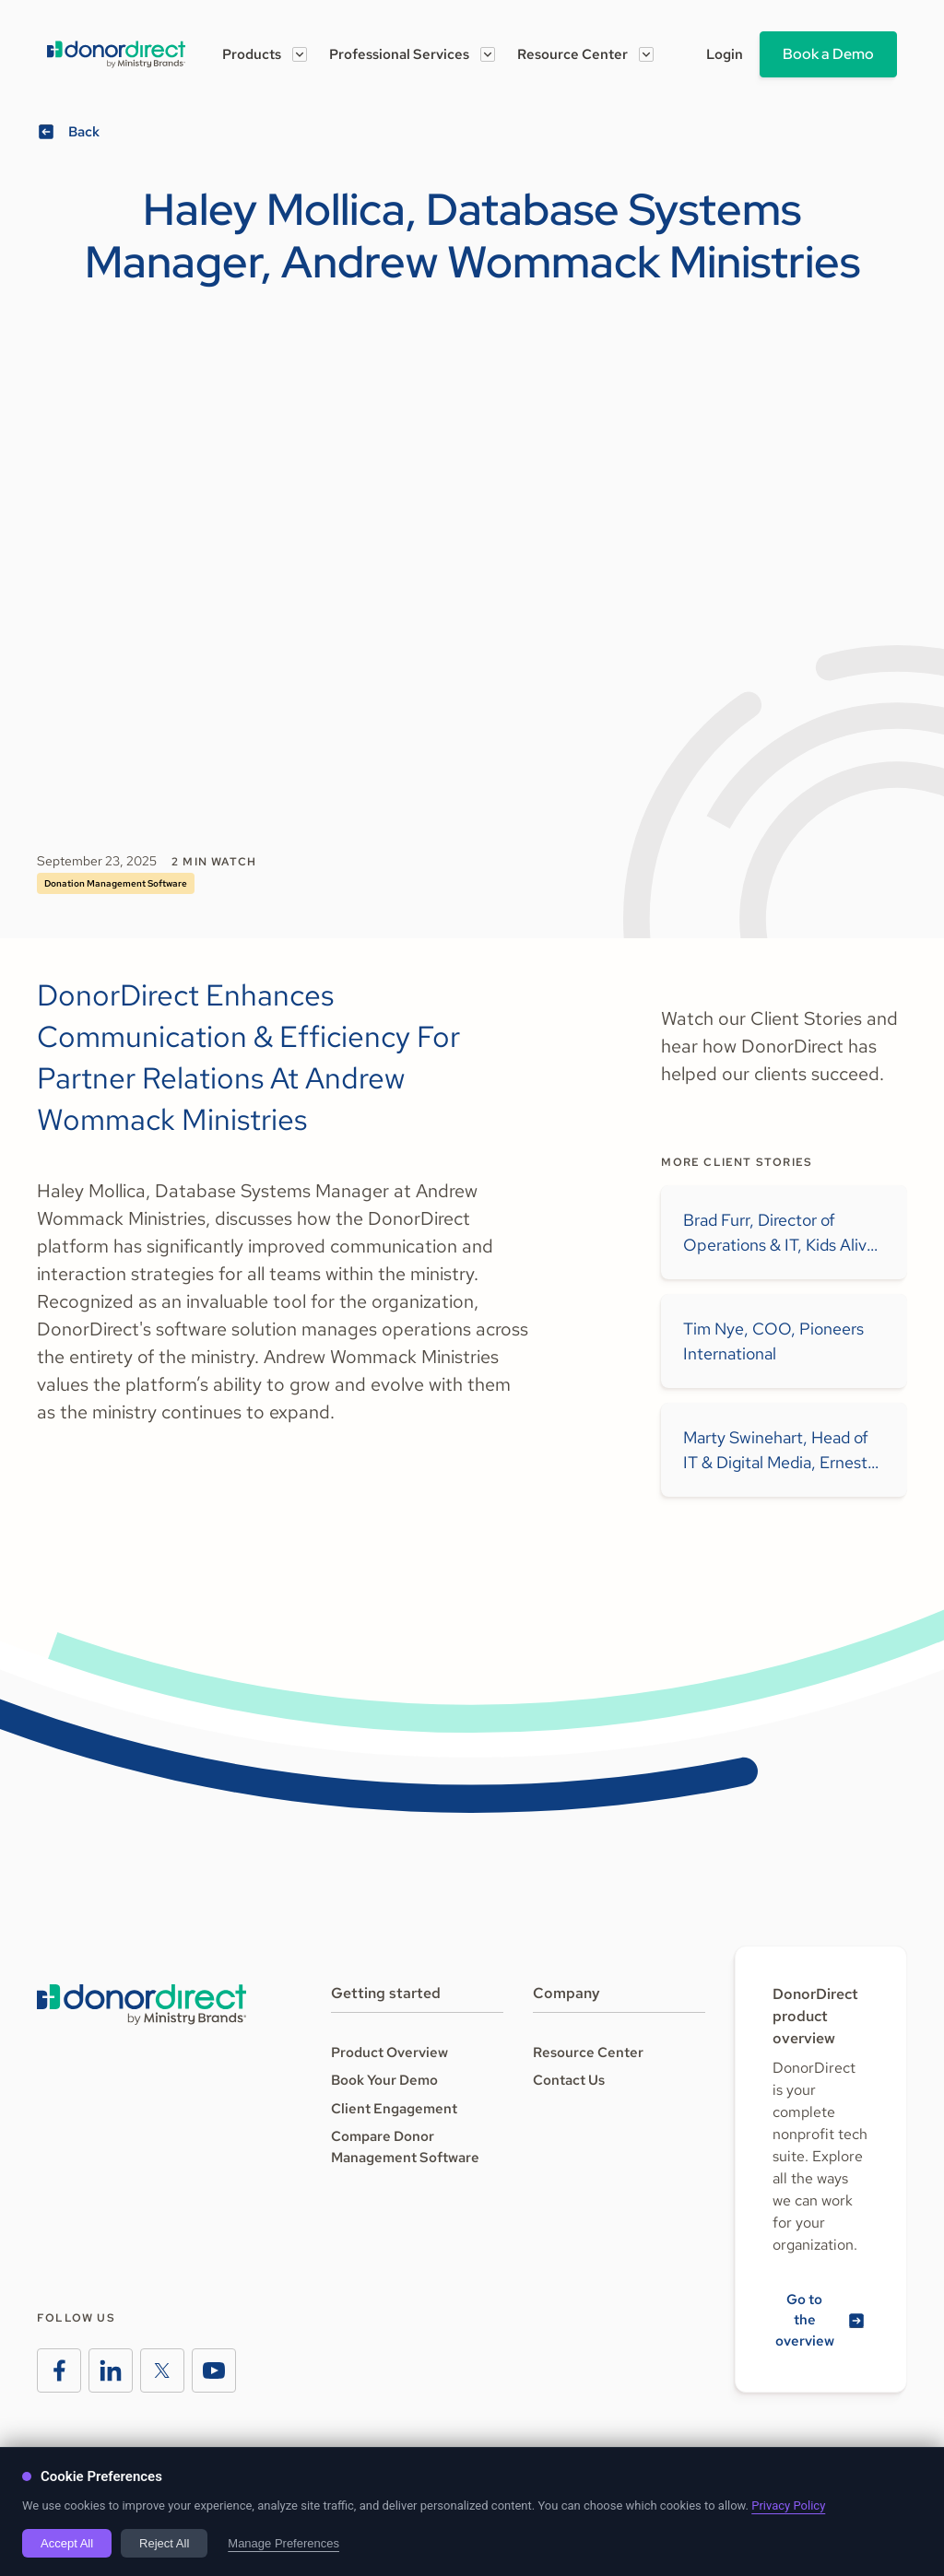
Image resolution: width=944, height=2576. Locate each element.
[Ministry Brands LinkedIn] (110, 2370)
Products (251, 54)
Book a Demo (828, 54)
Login (724, 54)
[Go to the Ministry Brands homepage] (141, 2004)
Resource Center (572, 54)
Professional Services (399, 54)
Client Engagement (394, 2109)
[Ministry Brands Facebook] (59, 2370)
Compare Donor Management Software (405, 2147)
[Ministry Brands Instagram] (162, 2370)
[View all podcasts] (71, 132)
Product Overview (389, 2052)
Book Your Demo (384, 2080)
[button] (264, 54)
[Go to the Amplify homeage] (116, 54)
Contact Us (569, 2080)
